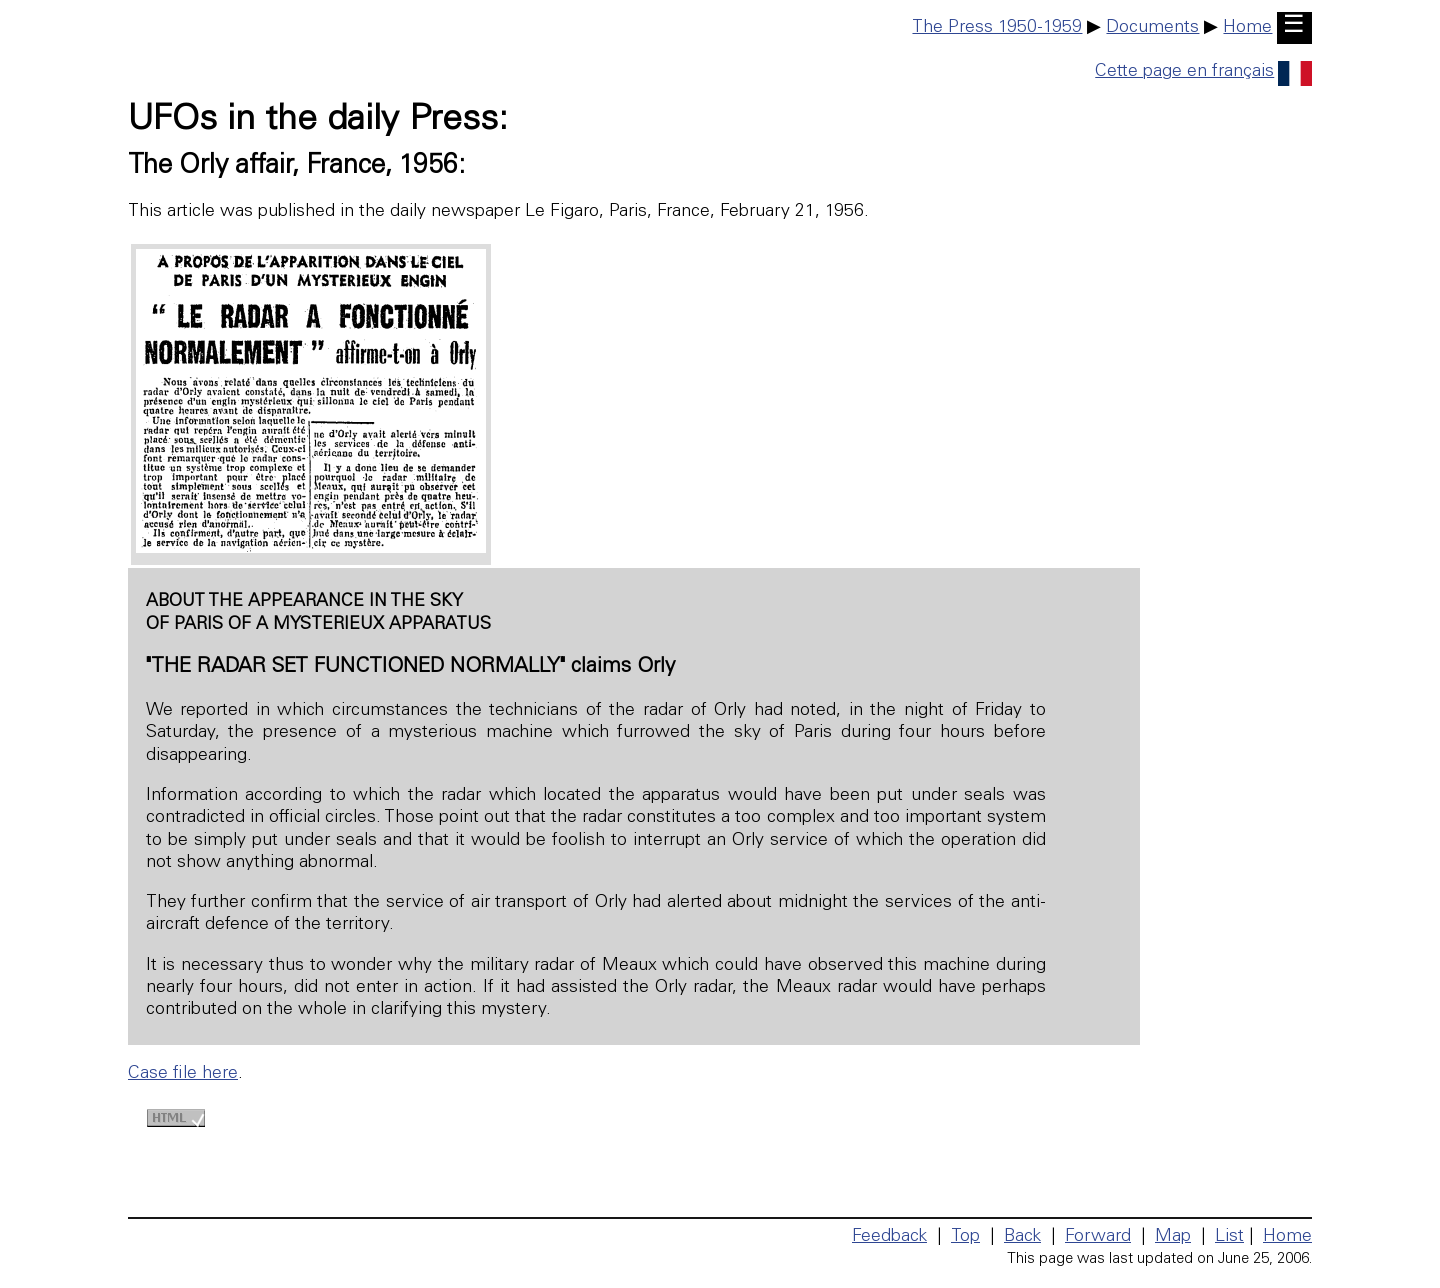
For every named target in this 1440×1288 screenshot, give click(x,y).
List (1229, 1237)
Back (1022, 1237)
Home (1247, 28)
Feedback (889, 1237)
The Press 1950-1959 (997, 28)
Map (1173, 1237)
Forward (1098, 1237)
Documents (1152, 28)
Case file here (183, 1074)
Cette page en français (1203, 72)
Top (965, 1237)
